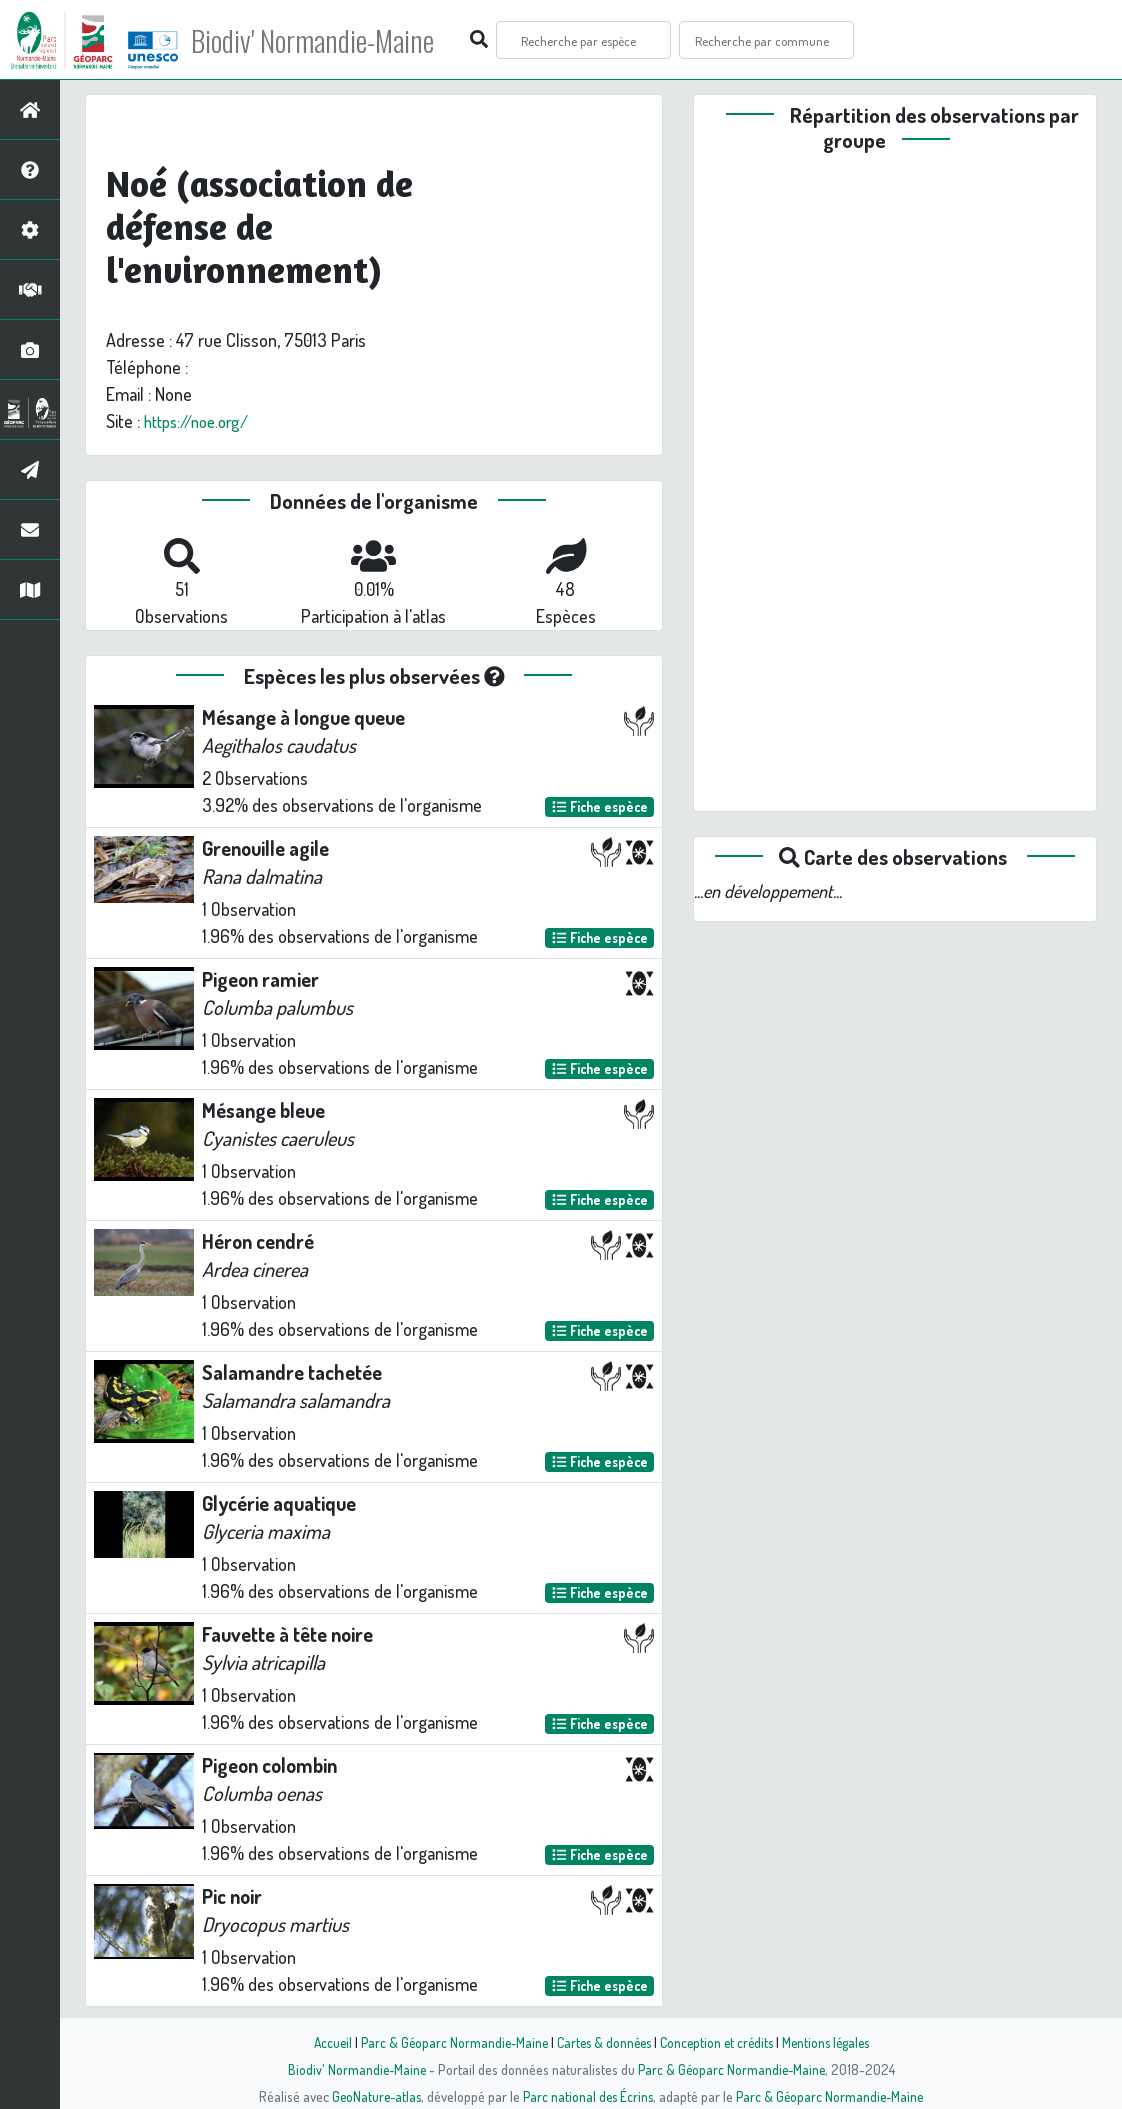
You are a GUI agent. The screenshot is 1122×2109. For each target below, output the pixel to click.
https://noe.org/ (202, 421)
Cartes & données (601, 2042)
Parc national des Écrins (588, 2096)
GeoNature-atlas (372, 2096)
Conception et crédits (718, 2042)
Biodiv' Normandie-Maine (328, 40)
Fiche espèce (600, 806)
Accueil (322, 2042)
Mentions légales (833, 2042)
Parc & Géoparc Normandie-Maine (447, 2042)
